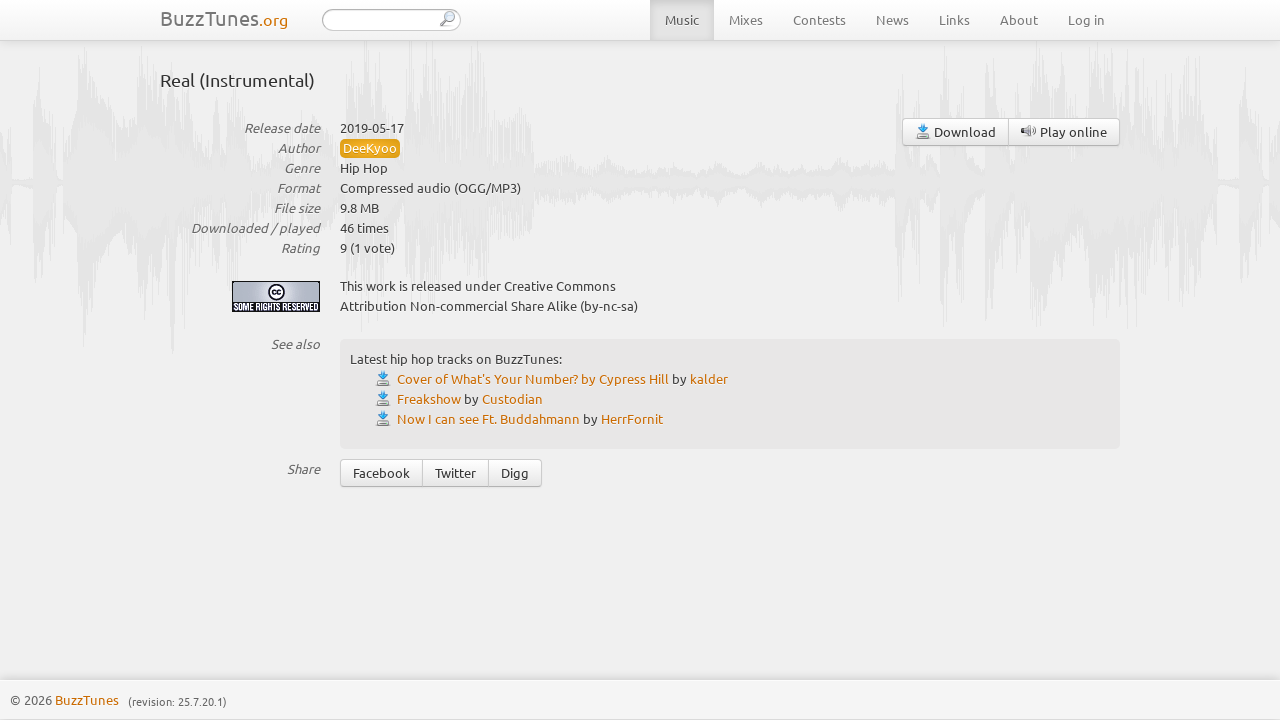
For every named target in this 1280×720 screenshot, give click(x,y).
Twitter (455, 472)
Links (954, 19)
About (1019, 19)
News (892, 19)
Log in (1086, 19)
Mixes (746, 19)
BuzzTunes (224, 17)
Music (682, 19)
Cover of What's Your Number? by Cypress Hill (533, 378)
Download (955, 131)
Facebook (381, 472)
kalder (709, 378)
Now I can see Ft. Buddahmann (488, 418)
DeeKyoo (370, 147)
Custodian (512, 398)
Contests (819, 19)
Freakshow (429, 398)
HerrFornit (632, 418)
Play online (1064, 131)
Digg (515, 472)
